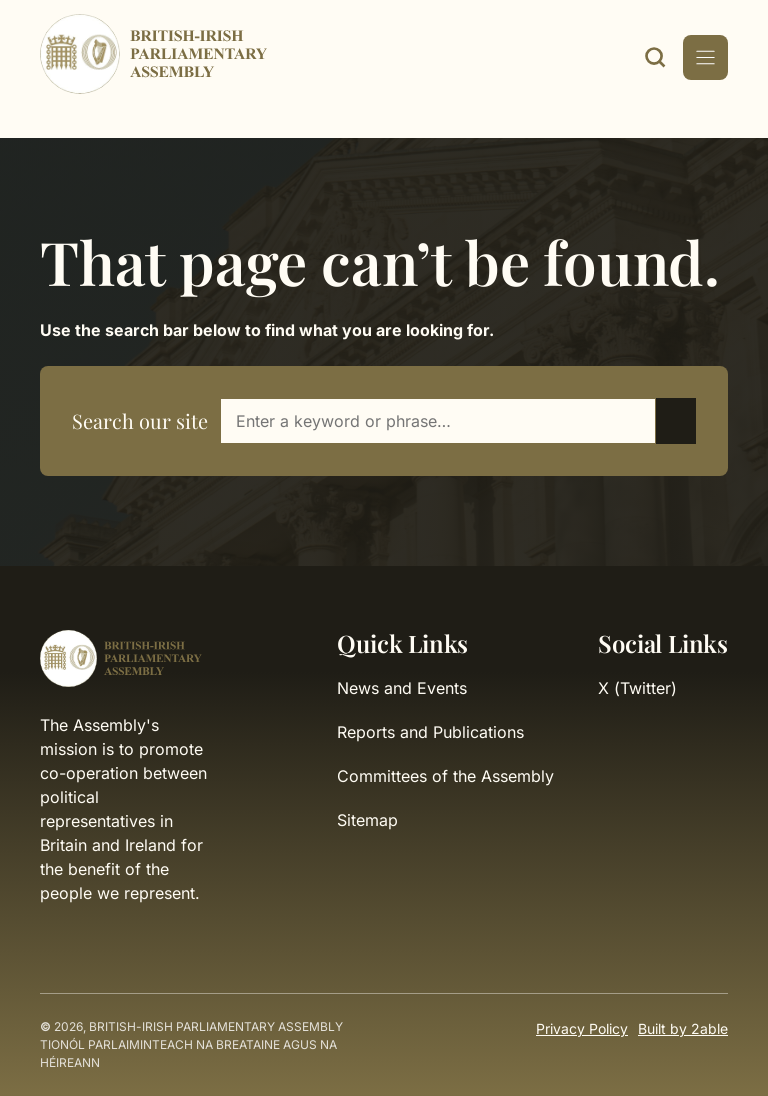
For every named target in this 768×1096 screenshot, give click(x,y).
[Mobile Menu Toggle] (705, 57)
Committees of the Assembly (445, 776)
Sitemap (367, 820)
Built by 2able (683, 1028)
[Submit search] (676, 421)
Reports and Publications (430, 732)
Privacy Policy (582, 1028)
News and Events (402, 688)
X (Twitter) (637, 688)
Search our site (140, 420)
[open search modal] (655, 57)
